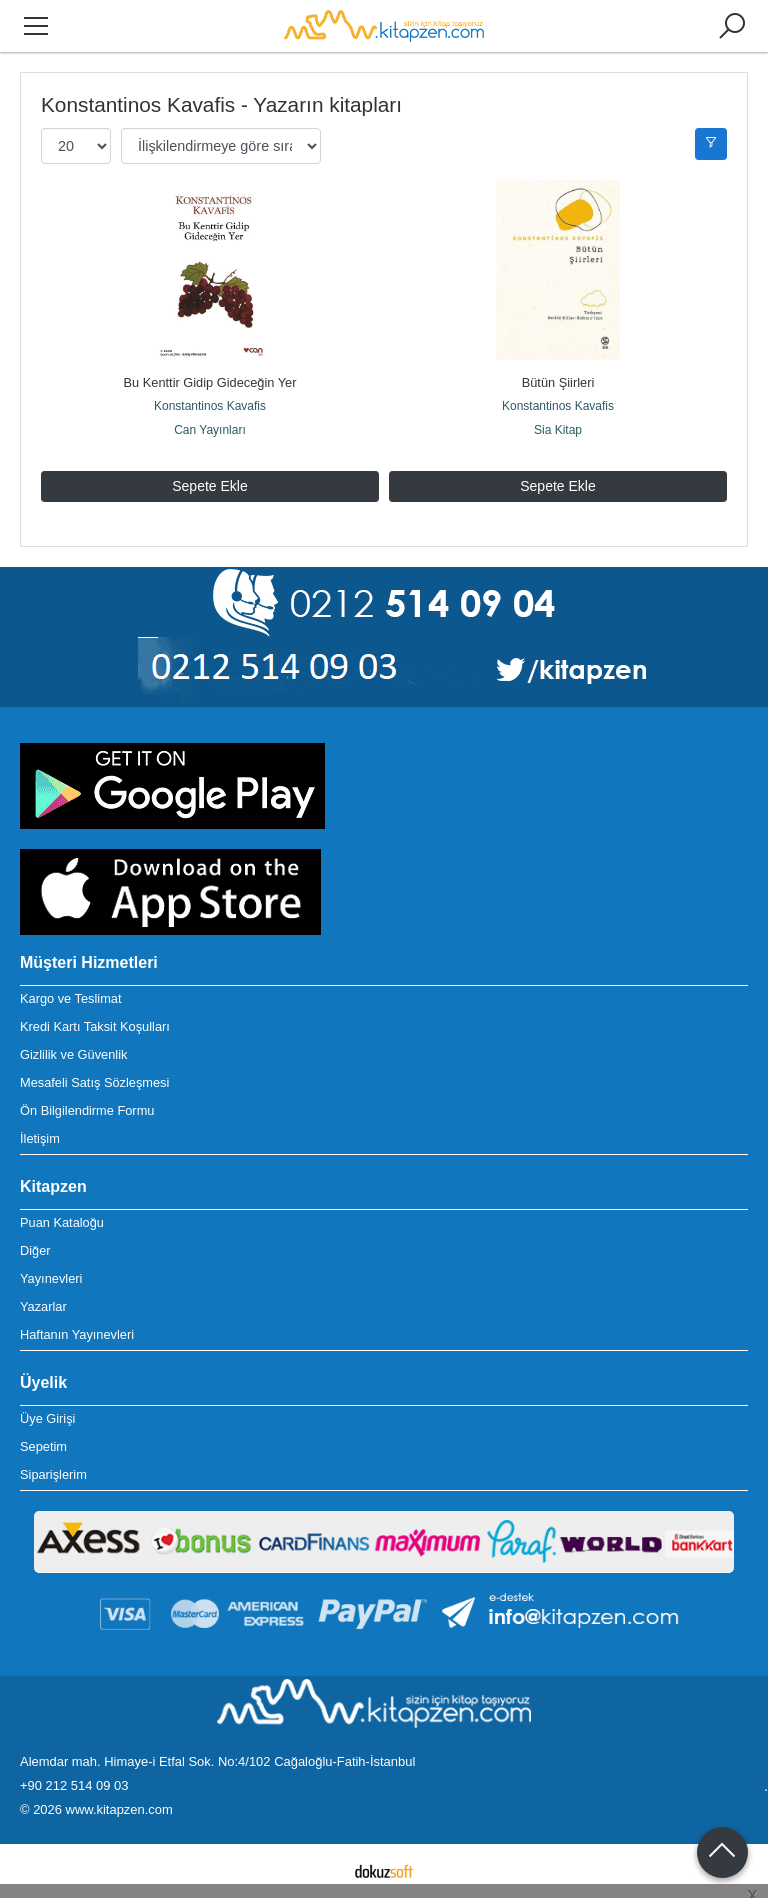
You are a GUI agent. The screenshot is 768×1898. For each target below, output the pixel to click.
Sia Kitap (558, 430)
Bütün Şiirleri (558, 382)
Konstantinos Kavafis (210, 406)
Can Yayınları (210, 430)
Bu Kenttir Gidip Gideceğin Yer (210, 382)
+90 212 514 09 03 (74, 1785)
